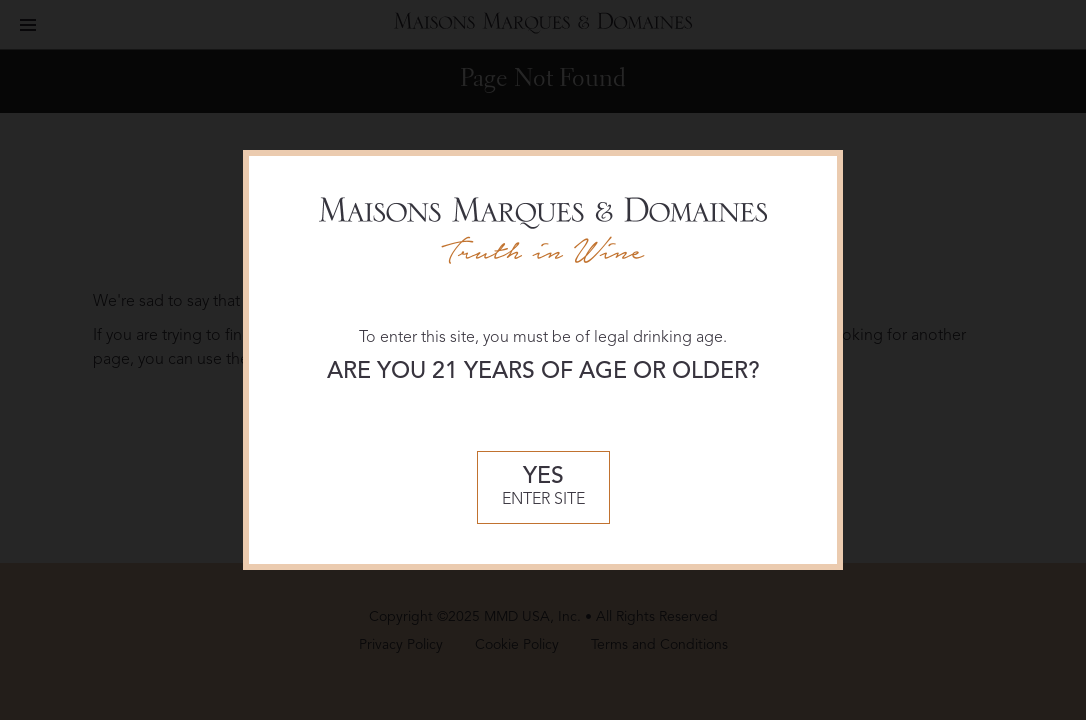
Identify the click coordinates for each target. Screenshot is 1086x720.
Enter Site (543, 486)
